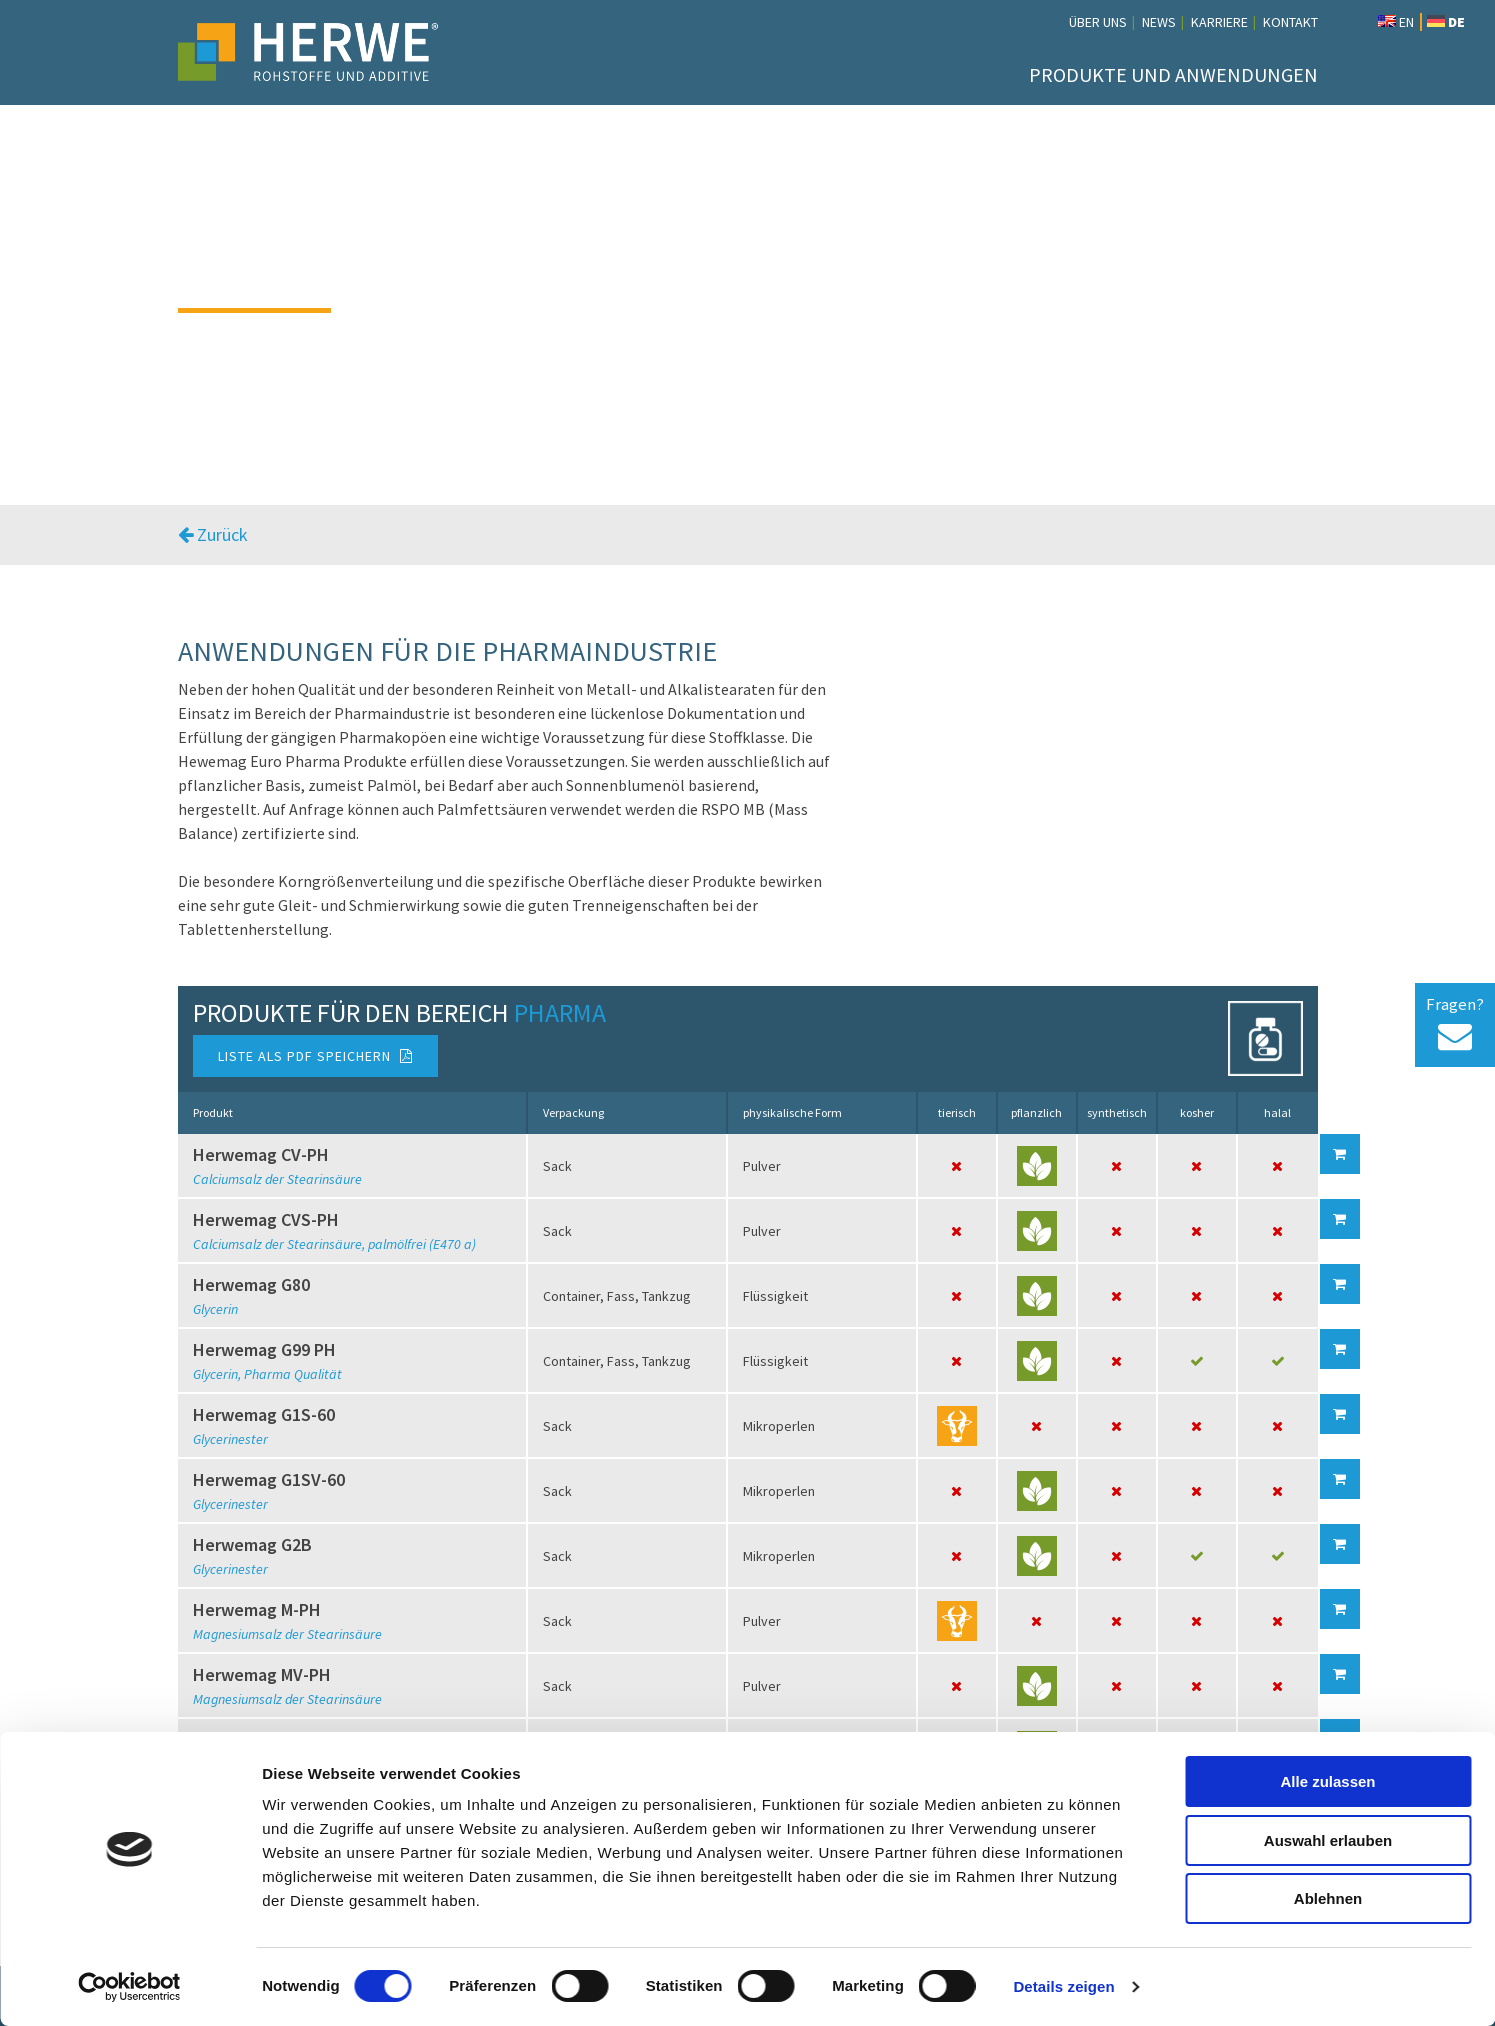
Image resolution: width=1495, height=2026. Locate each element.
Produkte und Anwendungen (1173, 74)
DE (1446, 22)
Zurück (213, 534)
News (1159, 22)
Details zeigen (1063, 1986)
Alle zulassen (1327, 1781)
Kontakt (1290, 22)
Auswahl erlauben (1328, 1840)
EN (1396, 22)
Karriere (1219, 22)
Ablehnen (1328, 1898)
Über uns (1098, 22)
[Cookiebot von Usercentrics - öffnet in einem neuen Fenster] (129, 1987)
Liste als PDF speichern (315, 1056)
